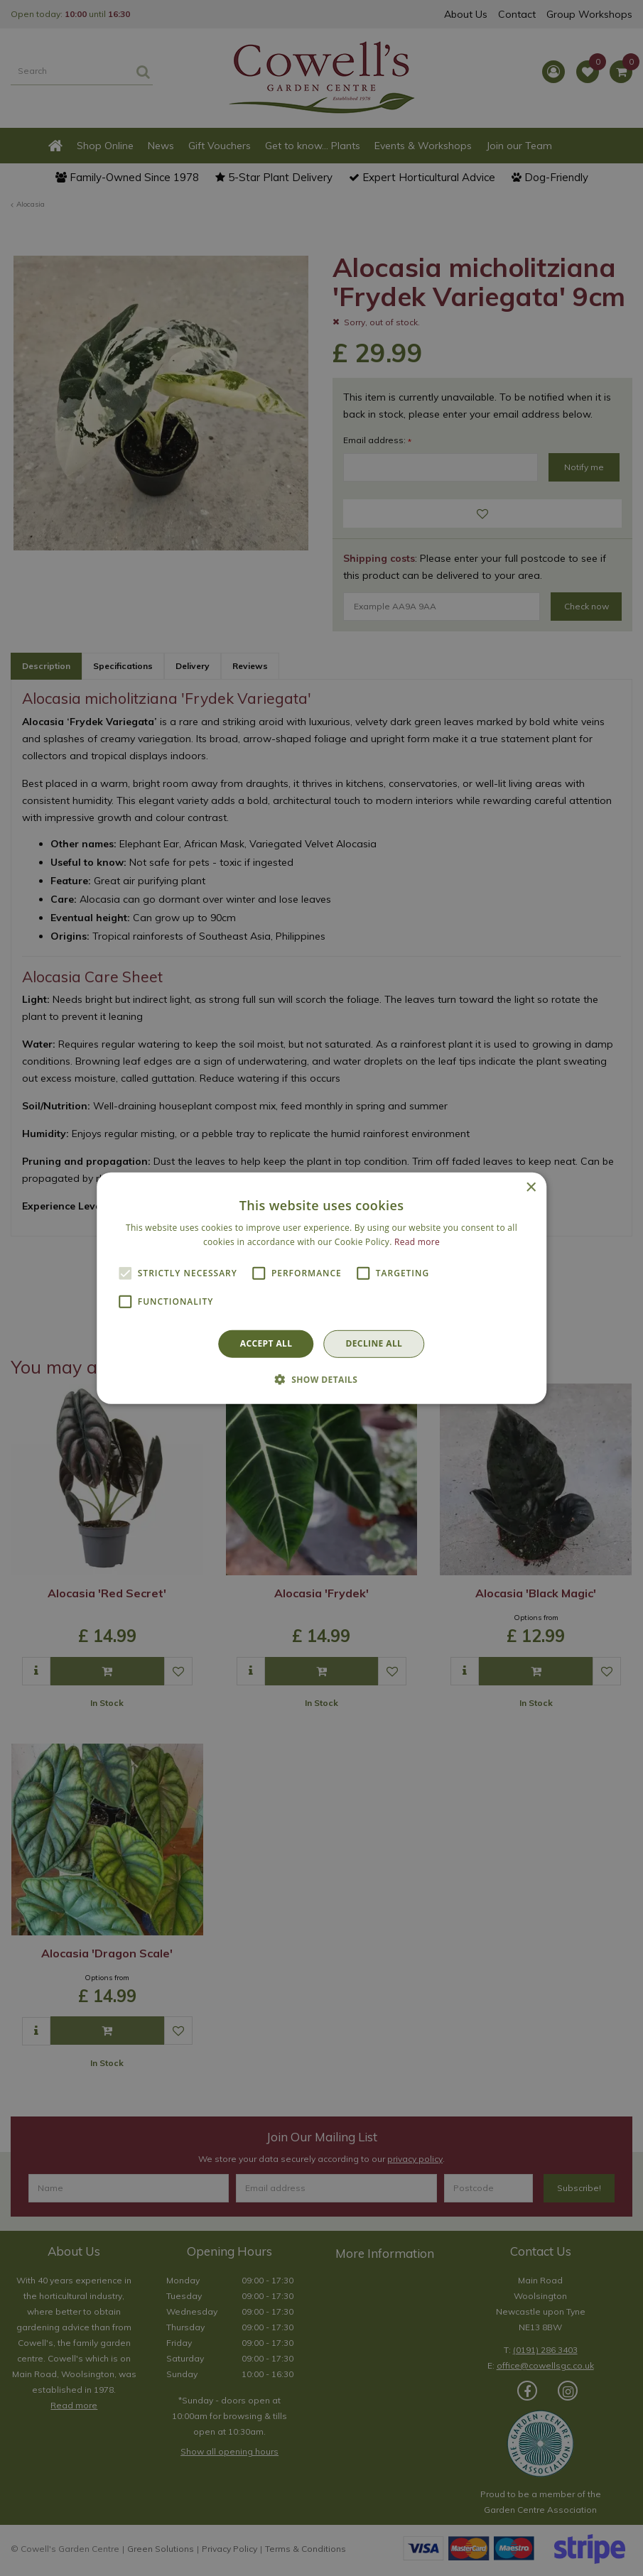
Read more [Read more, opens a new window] (417, 1242)
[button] (322, 1379)
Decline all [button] (373, 1343)
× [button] (530, 1187)
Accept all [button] (266, 1343)
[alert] (321, 1288)
